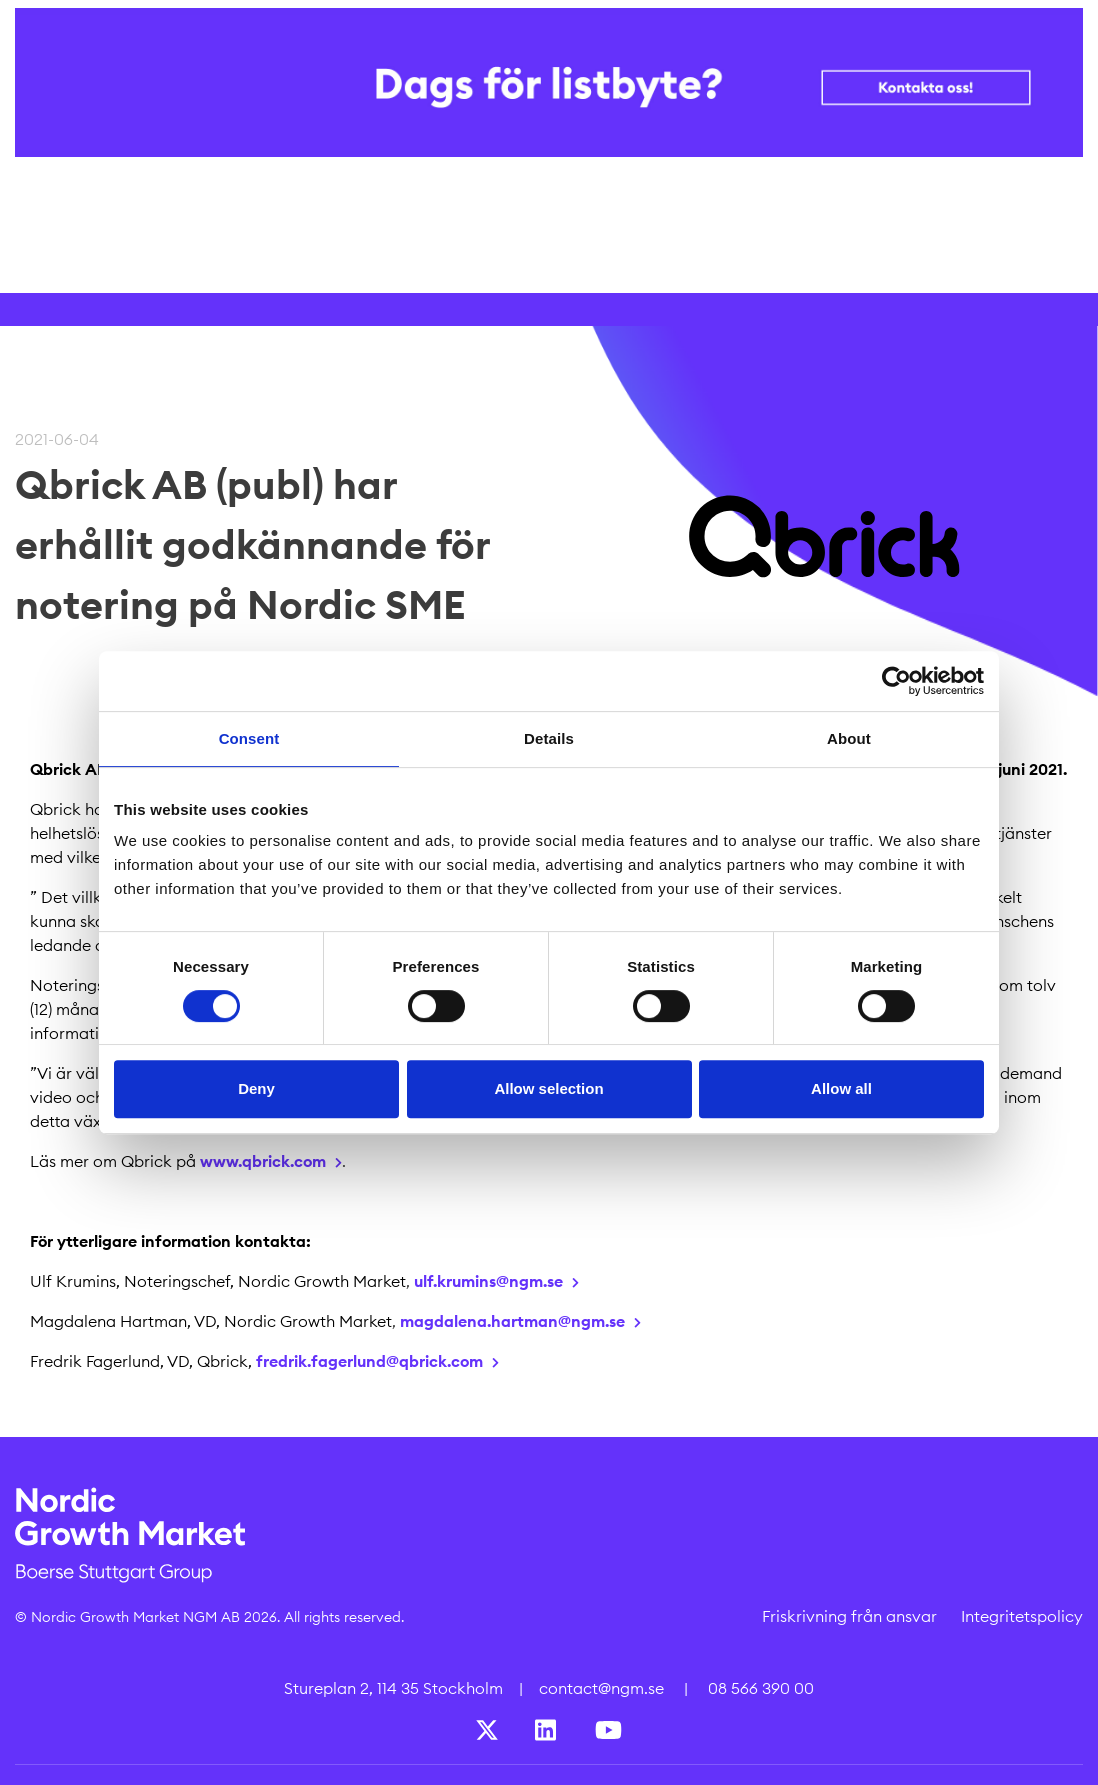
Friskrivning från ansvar (849, 1616)
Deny (256, 1088)
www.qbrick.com (263, 1161)
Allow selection (548, 1088)
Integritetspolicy (1022, 1616)
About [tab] (849, 738)
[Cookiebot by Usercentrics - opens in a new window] (896, 681)
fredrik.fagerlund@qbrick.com (369, 1361)
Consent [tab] (249, 738)
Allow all (841, 1088)
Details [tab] (549, 738)
